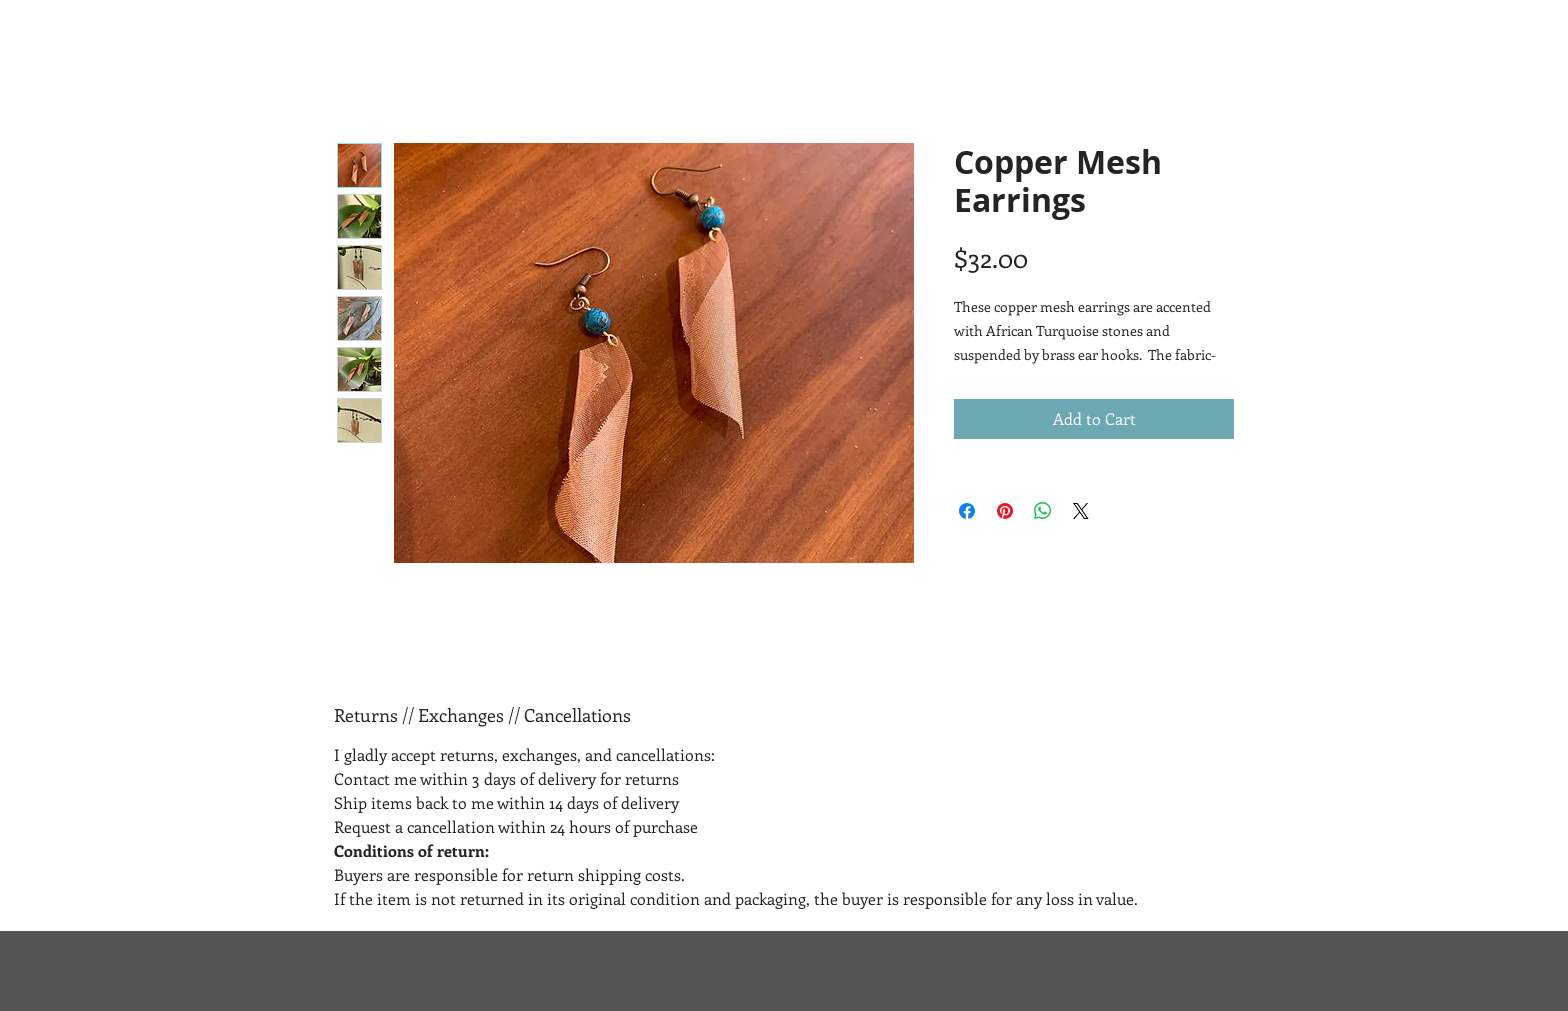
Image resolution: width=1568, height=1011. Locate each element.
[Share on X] (1081, 511)
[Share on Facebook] (967, 511)
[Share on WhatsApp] (1043, 511)
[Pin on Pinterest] (1005, 511)
